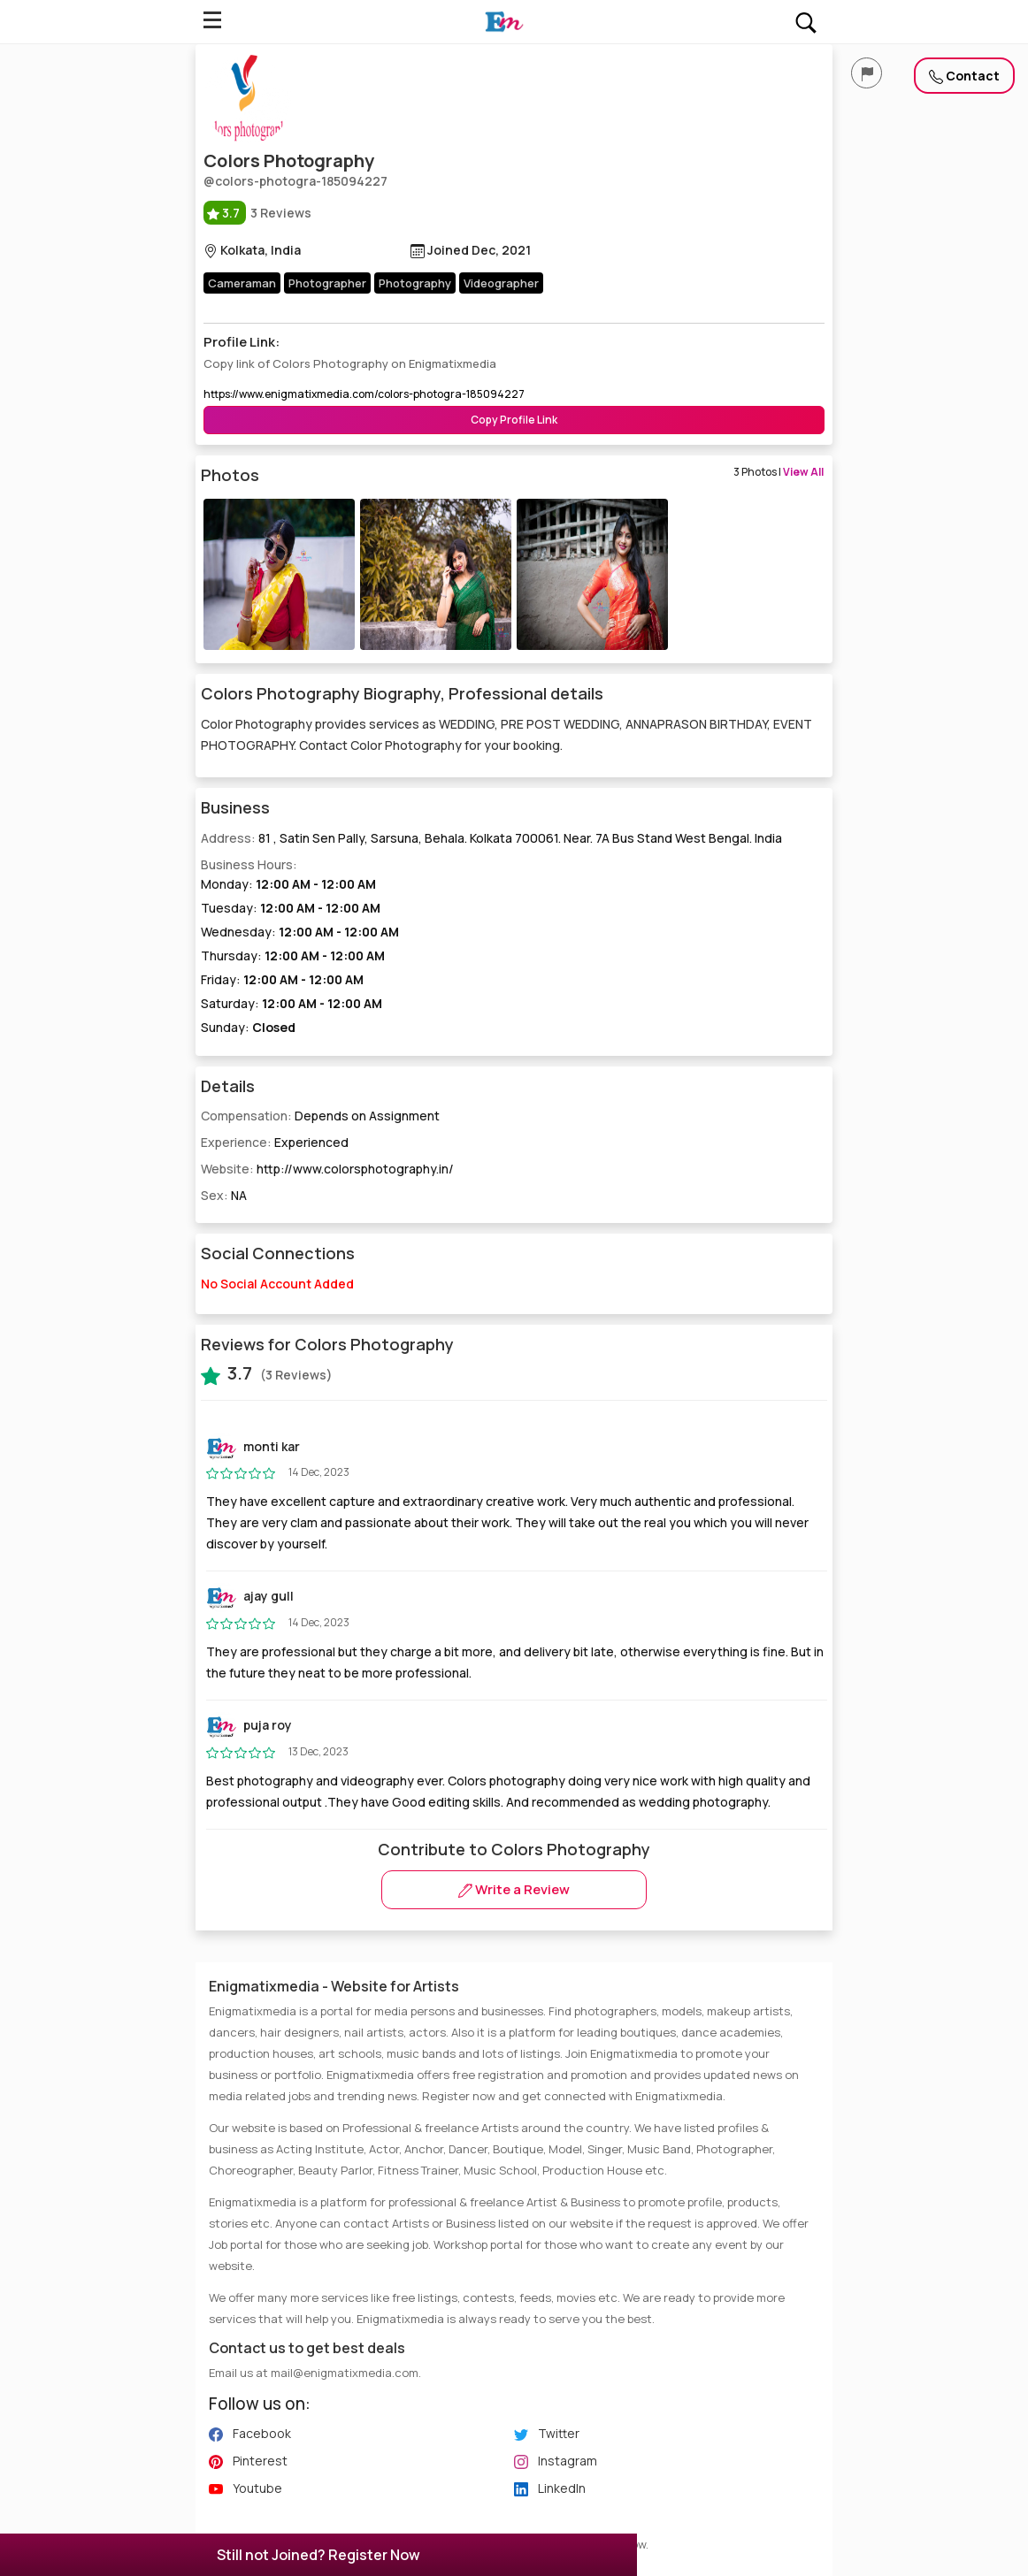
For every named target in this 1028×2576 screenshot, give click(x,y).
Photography (415, 283)
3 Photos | (778, 471)
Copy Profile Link (514, 419)
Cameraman (242, 283)
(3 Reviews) (267, 1373)
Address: (491, 837)
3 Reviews (257, 213)
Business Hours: (514, 947)
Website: (327, 1168)
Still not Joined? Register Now (318, 2555)
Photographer (327, 283)
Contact (964, 75)
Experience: (275, 1142)
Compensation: (320, 1115)
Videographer (501, 283)
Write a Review (514, 1889)
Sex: (224, 1195)
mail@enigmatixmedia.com (344, 2373)
